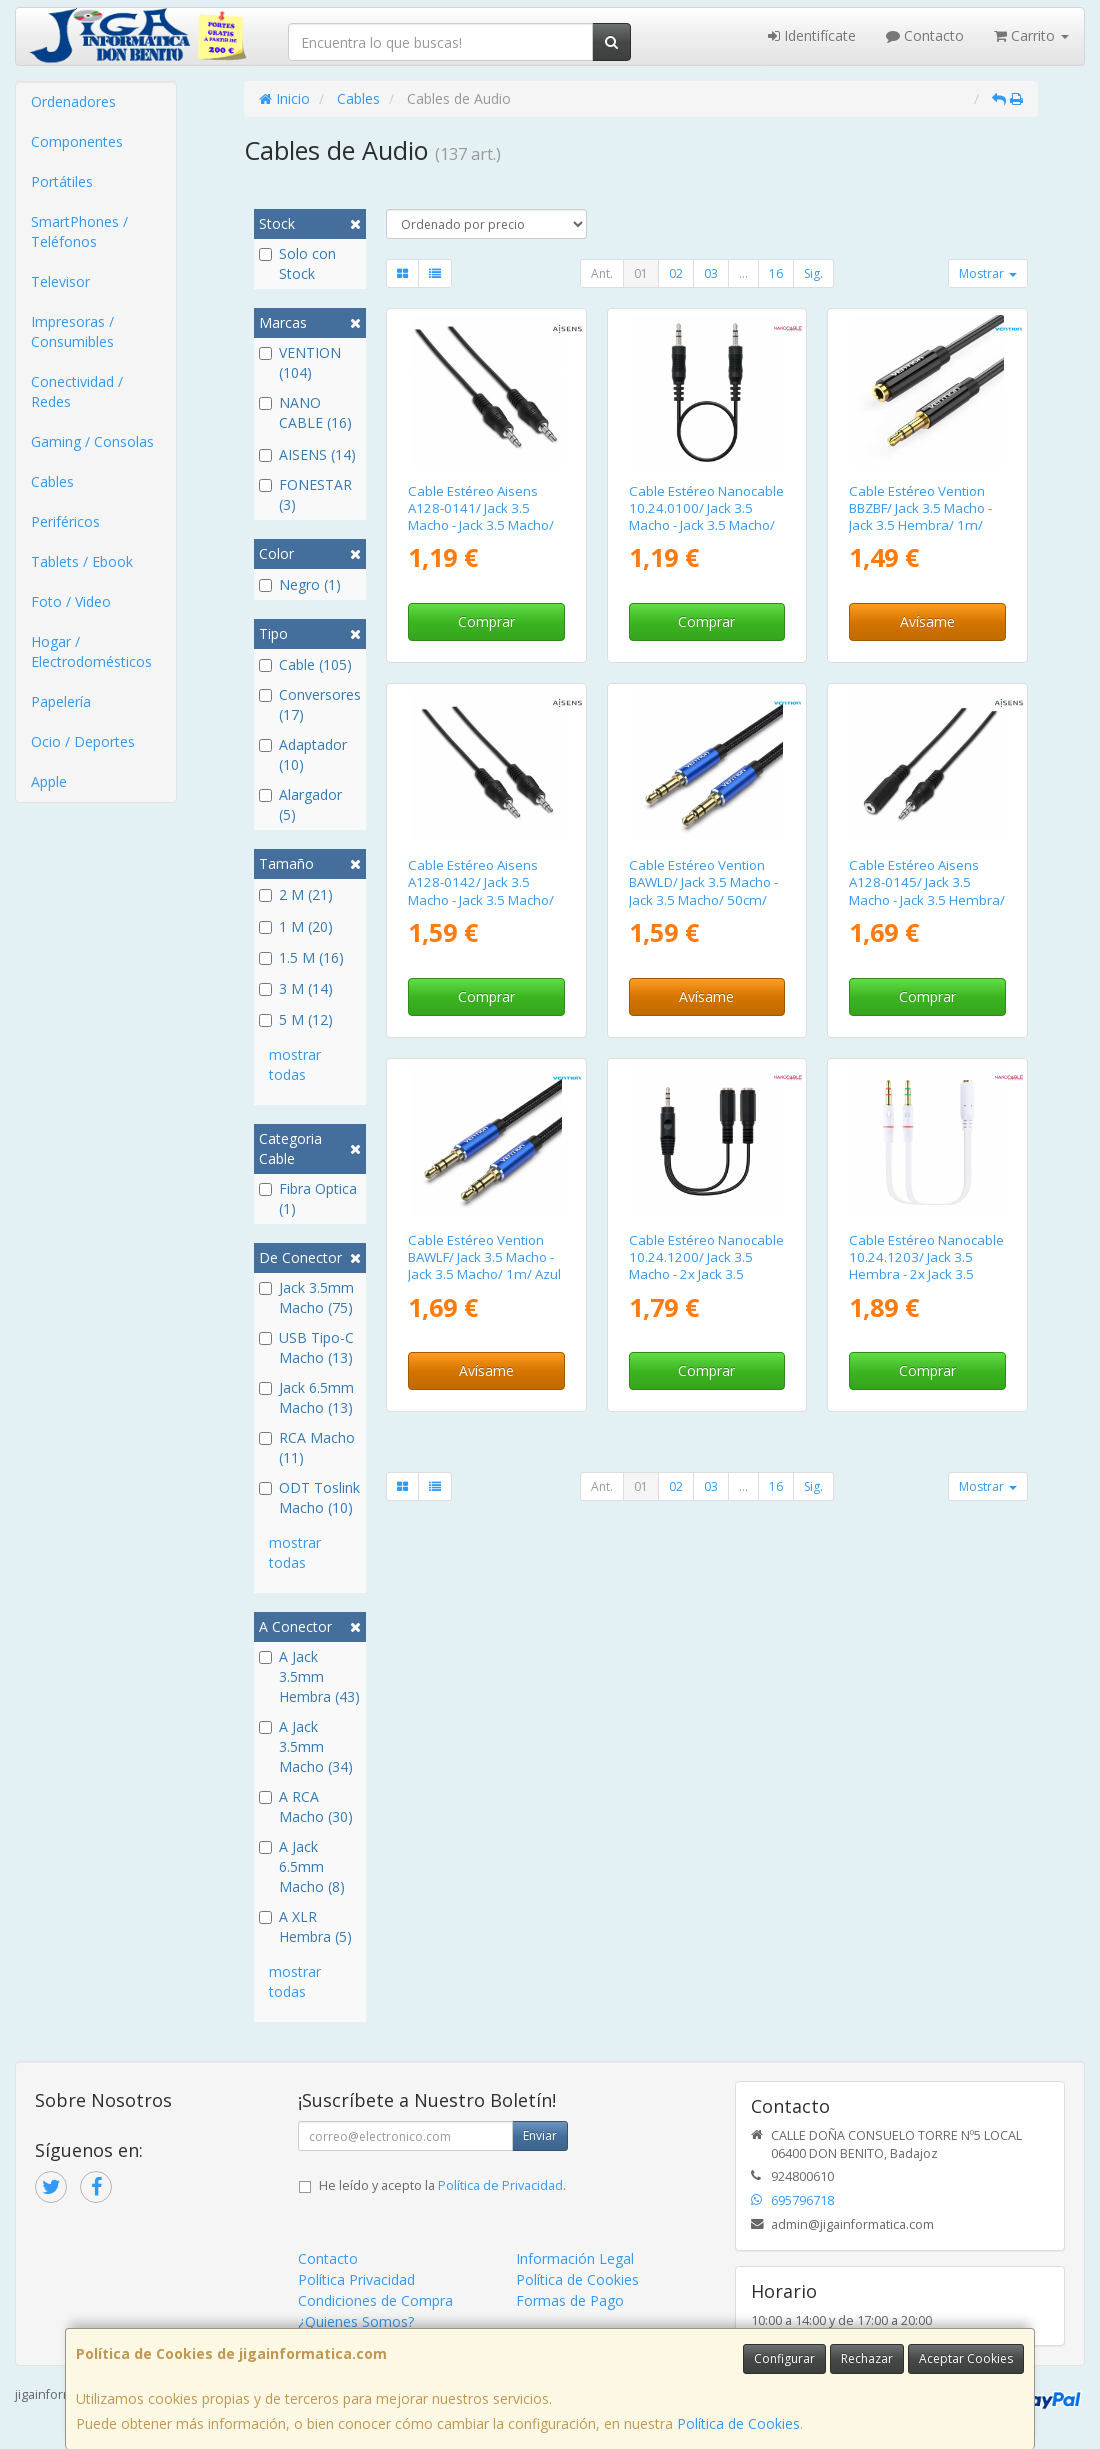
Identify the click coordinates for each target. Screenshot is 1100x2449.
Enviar (540, 2135)
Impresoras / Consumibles (72, 331)
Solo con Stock (297, 263)
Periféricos (65, 521)
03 (711, 273)
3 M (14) (296, 988)
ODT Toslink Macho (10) (309, 1497)
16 (776, 273)
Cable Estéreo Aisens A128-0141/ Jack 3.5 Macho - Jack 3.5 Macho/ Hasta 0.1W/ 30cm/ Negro (481, 525)
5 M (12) (296, 1019)
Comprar (486, 621)
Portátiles (62, 181)
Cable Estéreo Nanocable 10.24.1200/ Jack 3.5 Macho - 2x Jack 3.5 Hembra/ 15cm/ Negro (706, 1266)
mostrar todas (295, 1064)
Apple (49, 781)
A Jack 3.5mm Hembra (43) (309, 1676)
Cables (52, 481)
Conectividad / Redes (77, 391)
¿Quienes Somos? (356, 2321)
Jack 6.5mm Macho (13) (306, 1397)
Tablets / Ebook (82, 561)
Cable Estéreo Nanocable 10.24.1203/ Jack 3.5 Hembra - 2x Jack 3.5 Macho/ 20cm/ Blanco (926, 1266)
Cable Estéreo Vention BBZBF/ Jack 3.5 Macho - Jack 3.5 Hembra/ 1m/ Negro (920, 517)
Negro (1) (300, 584)
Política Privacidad (356, 2279)
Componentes (77, 141)
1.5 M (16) (301, 957)
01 (641, 273)
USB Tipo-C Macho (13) (306, 1347)
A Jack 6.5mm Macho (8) (302, 1866)
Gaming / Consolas (92, 441)
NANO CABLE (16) (305, 412)
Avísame (927, 621)
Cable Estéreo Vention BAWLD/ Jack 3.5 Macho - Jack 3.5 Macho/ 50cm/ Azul (703, 891)
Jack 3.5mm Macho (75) (306, 1297)
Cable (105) (305, 664)
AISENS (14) (307, 454)
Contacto (925, 35)
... (743, 273)
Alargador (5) (300, 804)
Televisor (60, 281)
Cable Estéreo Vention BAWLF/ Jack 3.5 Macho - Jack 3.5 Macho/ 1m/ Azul (484, 1257)
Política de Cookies (738, 2423)
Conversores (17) (310, 704)
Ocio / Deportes (83, 741)
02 (676, 273)
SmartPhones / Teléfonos (79, 231)
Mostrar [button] (988, 273)
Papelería (61, 701)
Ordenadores (73, 101)
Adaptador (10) (303, 754)
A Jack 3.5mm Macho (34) (306, 1746)
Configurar (784, 2358)
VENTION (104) (300, 362)
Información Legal (575, 2258)
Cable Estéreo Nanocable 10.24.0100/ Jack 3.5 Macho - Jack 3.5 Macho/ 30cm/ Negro (706, 517)
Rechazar (867, 2358)
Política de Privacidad (500, 2185)
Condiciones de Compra (375, 2300)
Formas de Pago (570, 2300)
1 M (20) (296, 926)
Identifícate (812, 35)
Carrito (1031, 35)
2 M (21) (296, 894)
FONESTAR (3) (305, 494)
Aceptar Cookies (966, 2358)
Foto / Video (71, 601)
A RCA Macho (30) (306, 1806)
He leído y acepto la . (442, 2185)
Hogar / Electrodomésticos (91, 651)
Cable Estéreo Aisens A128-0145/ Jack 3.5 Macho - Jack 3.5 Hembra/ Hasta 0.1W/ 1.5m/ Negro (927, 891)
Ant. (602, 273)
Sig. (813, 273)
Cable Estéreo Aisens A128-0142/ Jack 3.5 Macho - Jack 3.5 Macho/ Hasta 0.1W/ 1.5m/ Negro (486, 891)
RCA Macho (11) (307, 1447)
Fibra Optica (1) (308, 1198)
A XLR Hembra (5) (305, 1926)
